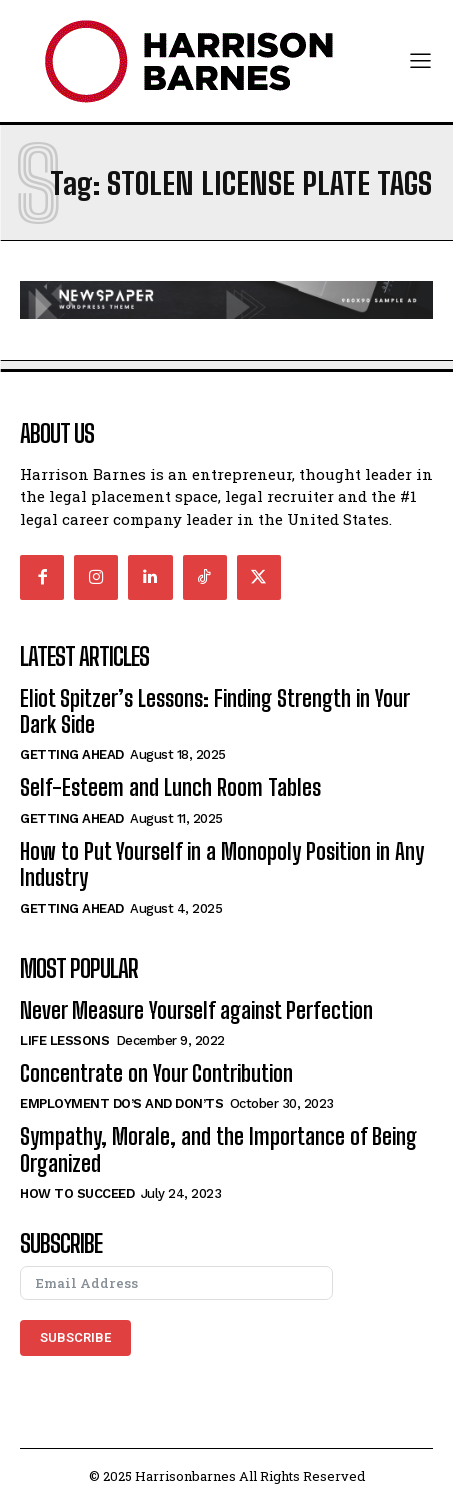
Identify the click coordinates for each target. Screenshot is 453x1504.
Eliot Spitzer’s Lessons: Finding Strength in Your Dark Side (215, 711)
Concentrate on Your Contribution (156, 1073)
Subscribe (75, 1337)
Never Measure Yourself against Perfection (196, 1010)
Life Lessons (64, 1040)
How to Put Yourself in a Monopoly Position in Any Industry (222, 864)
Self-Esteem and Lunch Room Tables (170, 787)
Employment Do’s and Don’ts (121, 1103)
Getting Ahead (72, 754)
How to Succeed (77, 1193)
